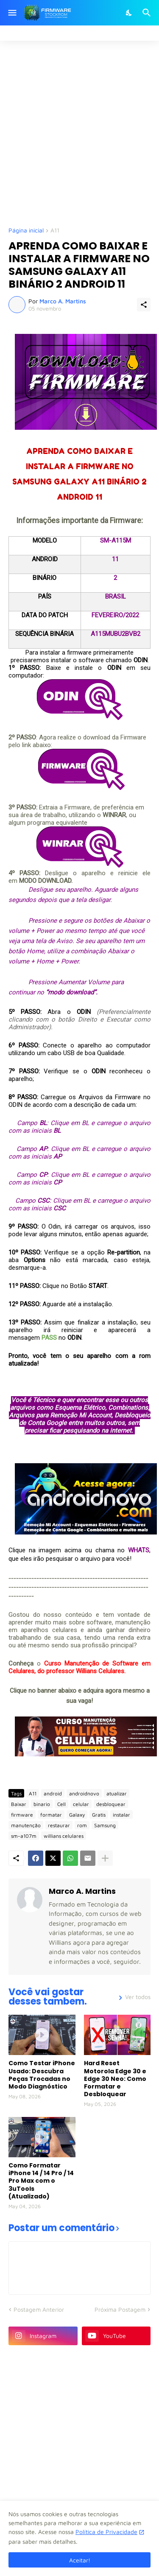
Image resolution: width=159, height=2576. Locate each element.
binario (41, 1804)
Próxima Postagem (120, 2309)
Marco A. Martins (82, 1891)
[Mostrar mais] (105, 1858)
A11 (54, 230)
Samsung (105, 1825)
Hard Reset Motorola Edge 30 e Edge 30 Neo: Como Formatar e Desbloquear (115, 2078)
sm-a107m (23, 1836)
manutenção (26, 1825)
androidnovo (84, 1793)
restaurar (59, 1825)
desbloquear (111, 1804)
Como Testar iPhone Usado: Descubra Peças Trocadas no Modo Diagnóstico (41, 2074)
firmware (22, 1815)
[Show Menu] (11, 13)
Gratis (99, 1815)
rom (82, 1825)
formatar (51, 1815)
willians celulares (64, 1836)
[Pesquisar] (148, 13)
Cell (61, 1804)
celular (81, 1804)
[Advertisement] (79, 133)
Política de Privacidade (106, 2531)
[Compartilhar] (144, 304)
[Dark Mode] (129, 13)
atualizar (116, 1793)
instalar (121, 1815)
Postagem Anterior (39, 2309)
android (53, 1793)
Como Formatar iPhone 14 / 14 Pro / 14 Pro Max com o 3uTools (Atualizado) (41, 2181)
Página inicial (26, 230)
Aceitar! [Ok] (79, 2560)
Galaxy (77, 1815)
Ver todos (138, 1997)
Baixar (18, 1804)
